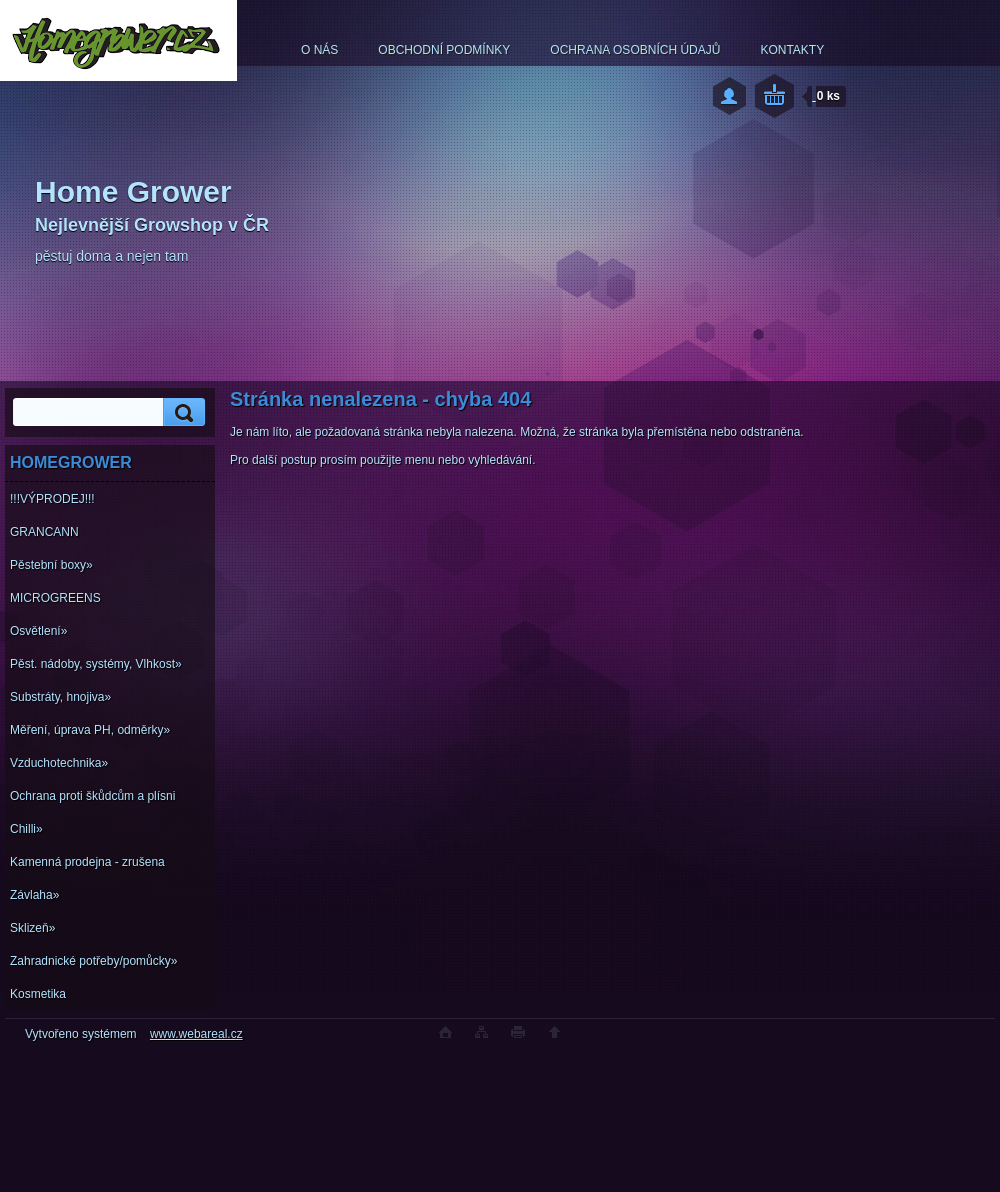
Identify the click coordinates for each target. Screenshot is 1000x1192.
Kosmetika (38, 994)
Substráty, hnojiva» (60, 697)
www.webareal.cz (196, 1034)
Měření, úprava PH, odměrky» (90, 730)
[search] (181, 412)
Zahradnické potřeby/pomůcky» (93, 961)
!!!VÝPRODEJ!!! (52, 499)
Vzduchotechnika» (59, 763)
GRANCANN (44, 532)
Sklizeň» (32, 928)
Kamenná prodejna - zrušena (87, 862)
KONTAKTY (792, 50)
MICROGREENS (55, 598)
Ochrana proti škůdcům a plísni (92, 796)
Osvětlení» (38, 631)
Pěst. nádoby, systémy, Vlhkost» (96, 664)
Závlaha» (34, 895)
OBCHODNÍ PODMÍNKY (444, 50)
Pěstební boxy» (51, 565)
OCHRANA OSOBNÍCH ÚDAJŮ (635, 50)
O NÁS (319, 50)
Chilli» (26, 829)
